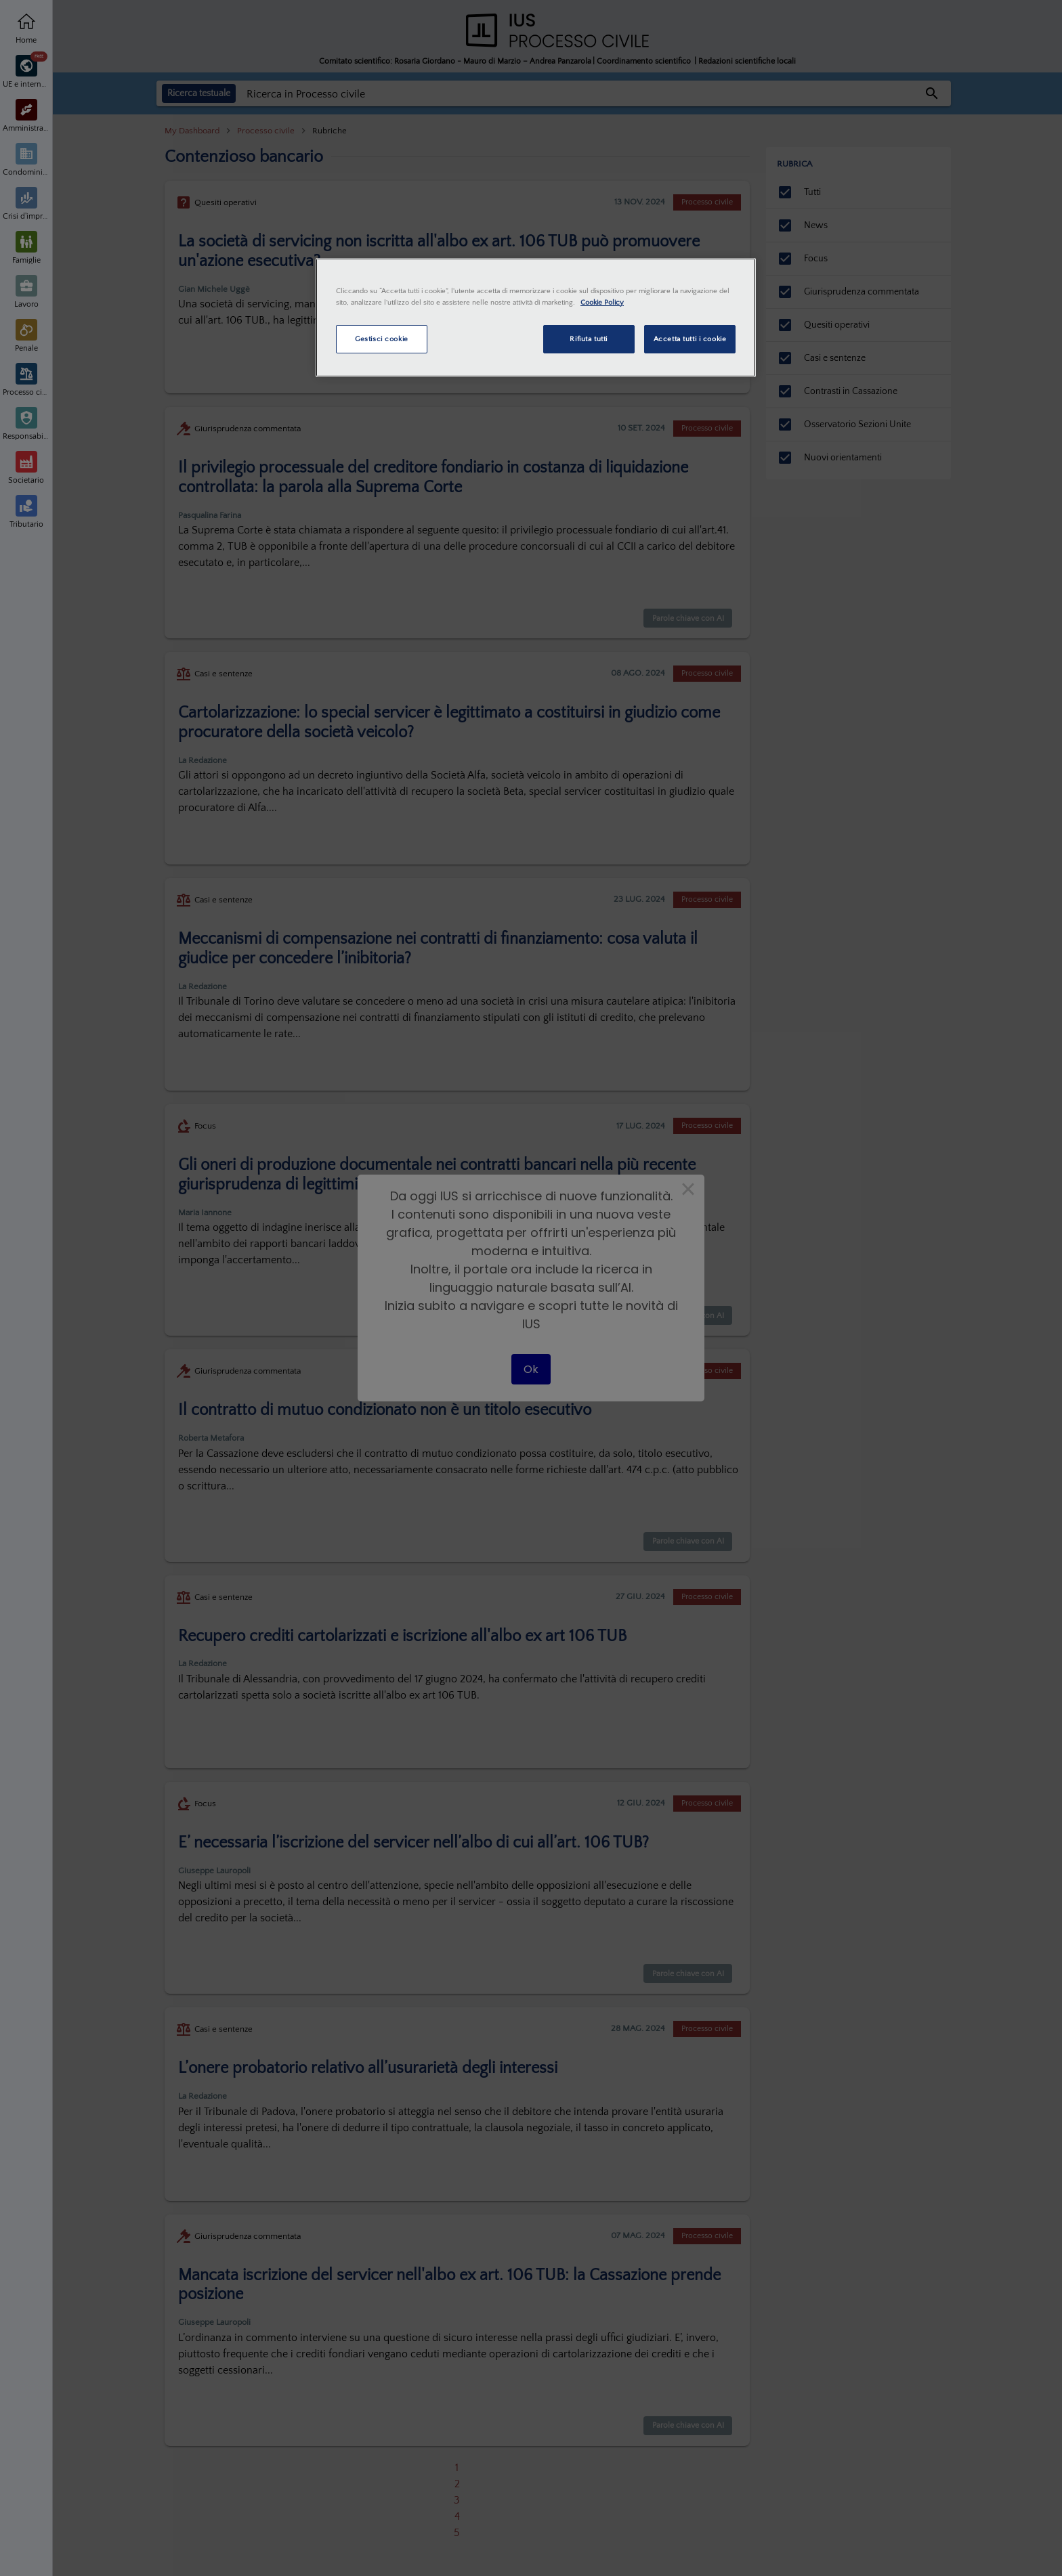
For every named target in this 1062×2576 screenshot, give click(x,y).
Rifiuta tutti (588, 338)
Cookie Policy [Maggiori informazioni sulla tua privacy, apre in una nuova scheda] (602, 302)
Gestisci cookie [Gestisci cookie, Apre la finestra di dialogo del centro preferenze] (381, 338)
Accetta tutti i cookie (690, 338)
